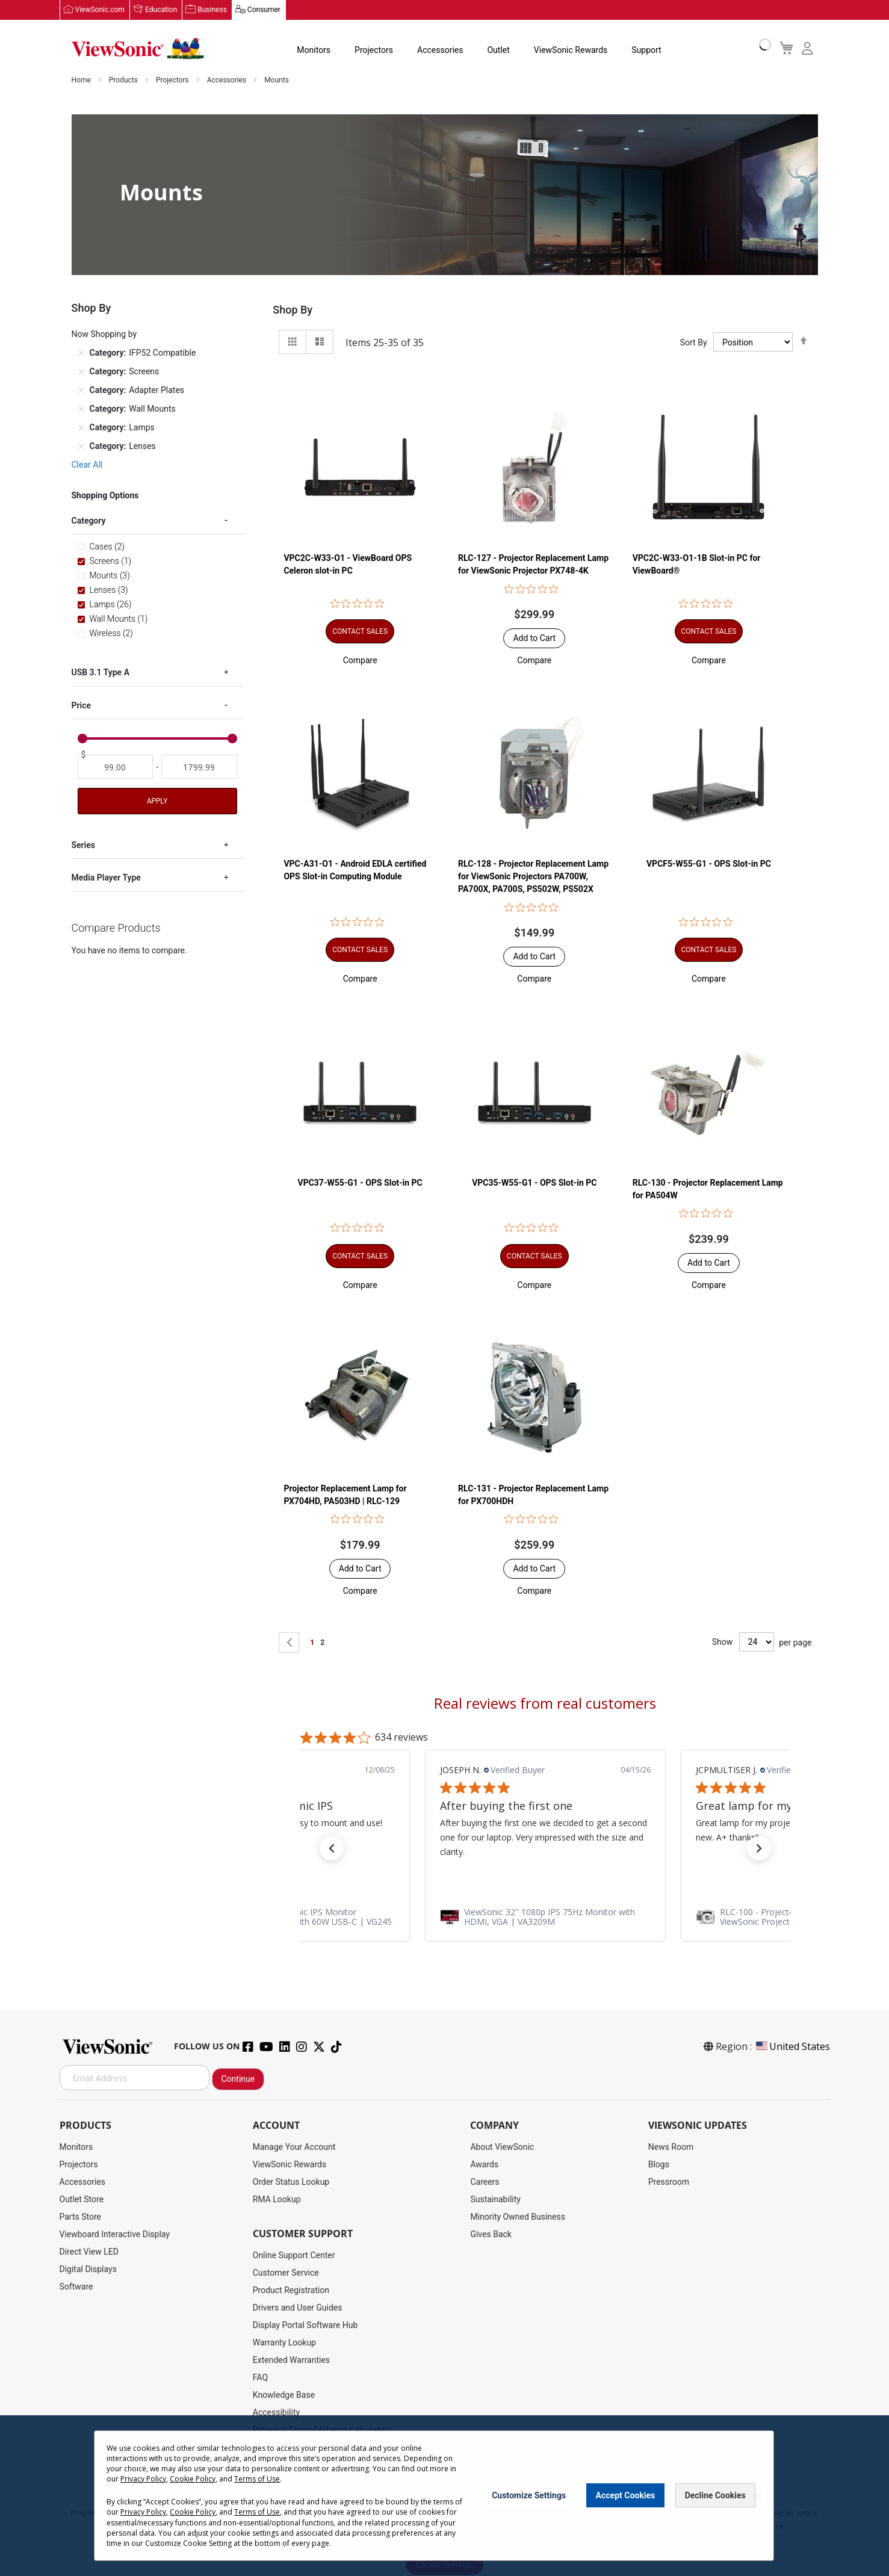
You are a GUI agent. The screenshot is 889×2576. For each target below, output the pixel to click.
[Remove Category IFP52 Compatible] (81, 353)
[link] (545, 1917)
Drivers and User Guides (297, 2308)
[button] (360, 661)
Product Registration (291, 2291)
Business (212, 10)
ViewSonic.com (100, 10)
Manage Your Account (294, 2147)
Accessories (440, 50)
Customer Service (286, 2273)
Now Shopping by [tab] (104, 334)
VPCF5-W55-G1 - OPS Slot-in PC (708, 864)
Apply (157, 801)
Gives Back (491, 2235)
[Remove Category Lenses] (81, 446)
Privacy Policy (143, 2479)
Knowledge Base (284, 2395)
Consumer (263, 10)
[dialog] (444, 2495)
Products (124, 80)
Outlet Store (82, 2200)
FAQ (260, 2378)
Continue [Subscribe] (238, 2079)
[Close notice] (757, 2495)
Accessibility (276, 2413)
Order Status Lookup (291, 2182)
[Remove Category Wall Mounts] (81, 409)
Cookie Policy (192, 2479)
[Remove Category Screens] (81, 372)
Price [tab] (81, 706)
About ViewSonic (502, 2147)
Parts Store (81, 2217)
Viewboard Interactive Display (115, 2235)
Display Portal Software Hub (305, 2325)
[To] (199, 767)
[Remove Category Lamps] (81, 428)
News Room (671, 2147)
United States (792, 2047)
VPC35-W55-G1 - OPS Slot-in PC (534, 1182)
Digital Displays (88, 2269)
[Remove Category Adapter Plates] (81, 390)
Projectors (374, 50)
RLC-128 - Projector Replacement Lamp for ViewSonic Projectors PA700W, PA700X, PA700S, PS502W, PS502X (533, 876)
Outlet (498, 50)
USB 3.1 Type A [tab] (100, 673)
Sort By (693, 342)
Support (646, 50)
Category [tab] (89, 521)
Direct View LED (89, 2252)
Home (82, 80)
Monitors (313, 50)
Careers (484, 2182)
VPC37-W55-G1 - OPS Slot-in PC (359, 1182)
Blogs (658, 2165)
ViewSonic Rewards (570, 50)
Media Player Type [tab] (106, 878)
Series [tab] (83, 845)
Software (76, 2287)
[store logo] (138, 49)
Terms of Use (257, 2479)
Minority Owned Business (517, 2217)
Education (161, 10)
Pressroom (668, 2182)
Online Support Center (294, 2256)
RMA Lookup (277, 2200)
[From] (115, 767)
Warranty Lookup (284, 2343)
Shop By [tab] (292, 310)
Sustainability (495, 2200)
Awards (484, 2165)
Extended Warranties (291, 2360)
